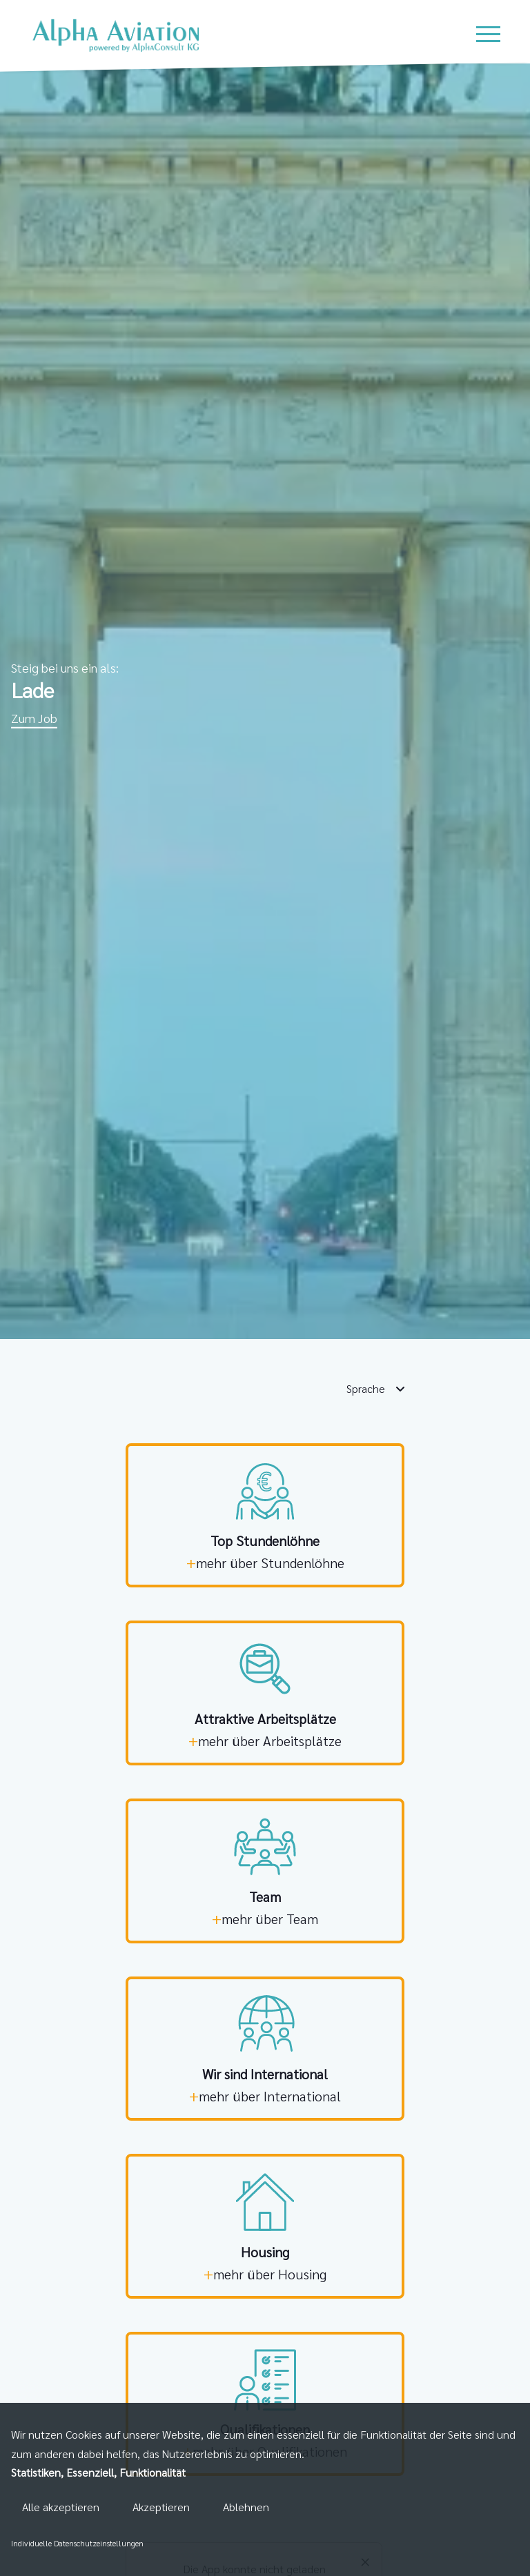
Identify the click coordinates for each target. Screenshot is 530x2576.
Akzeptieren (161, 2506)
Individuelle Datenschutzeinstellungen (77, 2542)
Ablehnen (246, 2506)
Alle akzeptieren (60, 2506)
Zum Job (34, 718)
